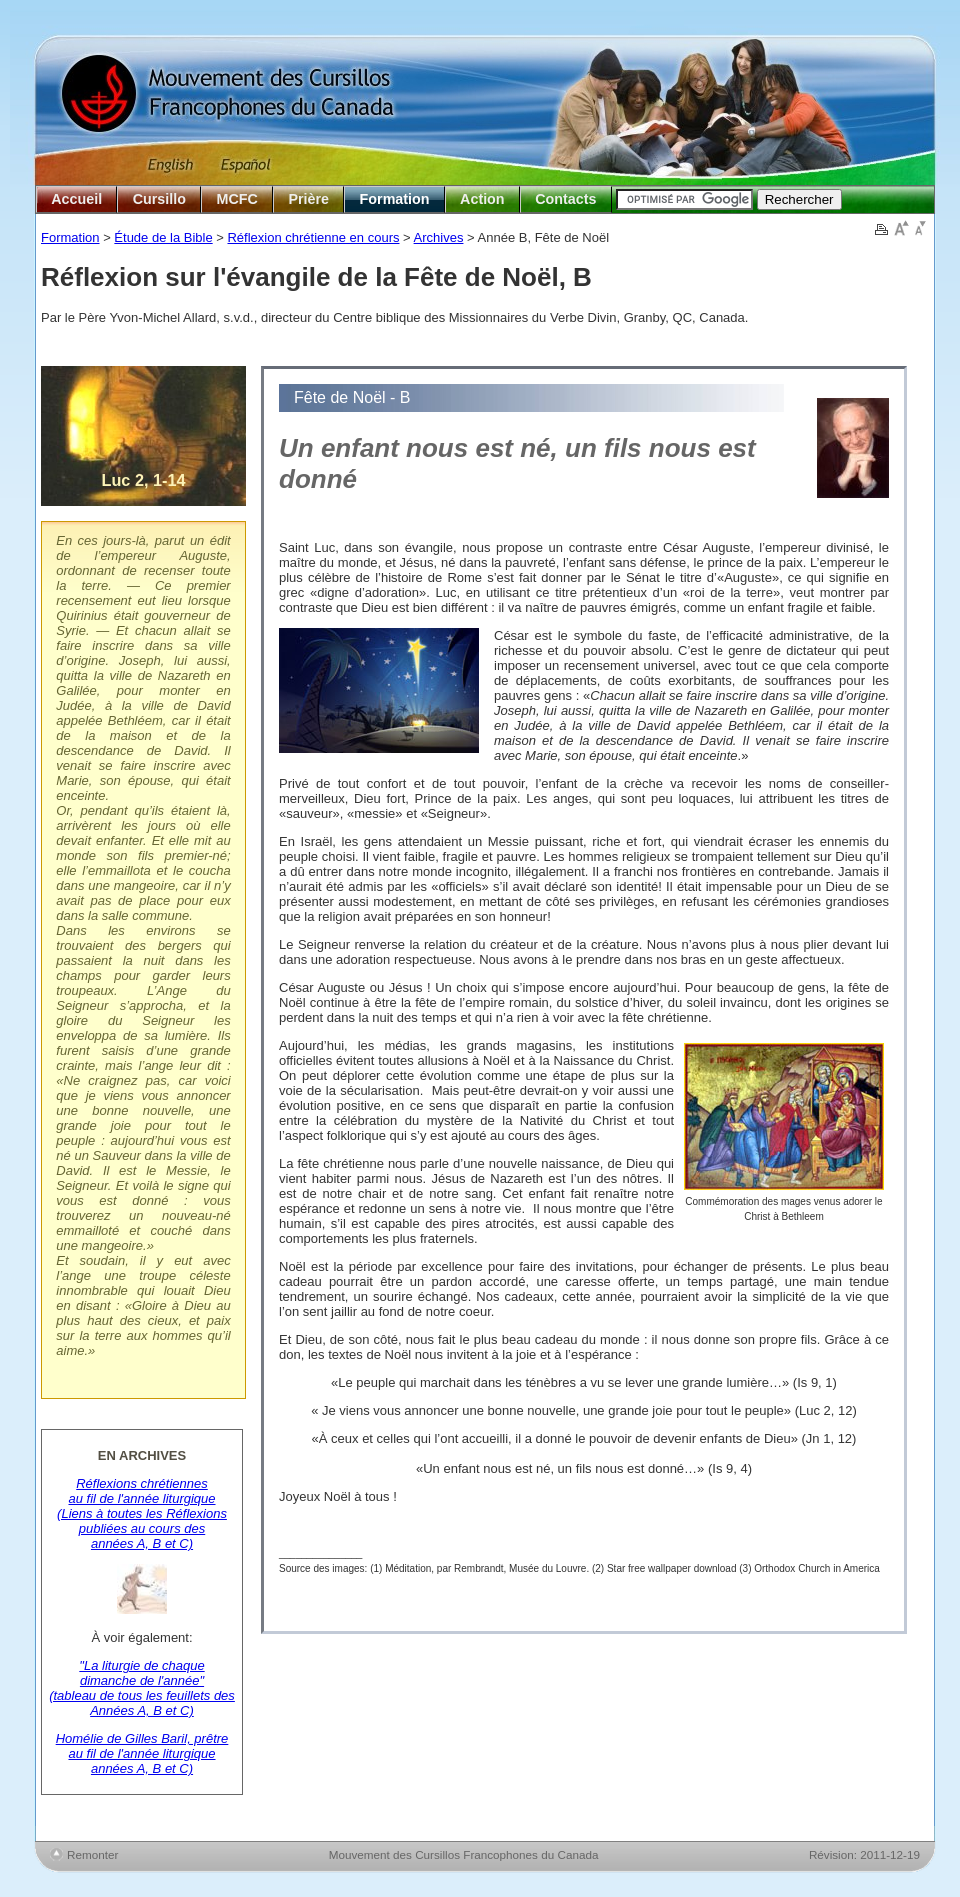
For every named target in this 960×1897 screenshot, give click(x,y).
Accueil (76, 199)
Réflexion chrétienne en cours (313, 237)
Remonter (92, 1854)
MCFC (237, 199)
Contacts (565, 199)
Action (482, 199)
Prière (308, 199)
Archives (439, 237)
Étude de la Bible (163, 237)
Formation (395, 199)
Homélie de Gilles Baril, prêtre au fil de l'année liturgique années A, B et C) (142, 1753)
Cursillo (159, 199)
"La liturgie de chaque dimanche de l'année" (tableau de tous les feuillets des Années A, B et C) (142, 1688)
